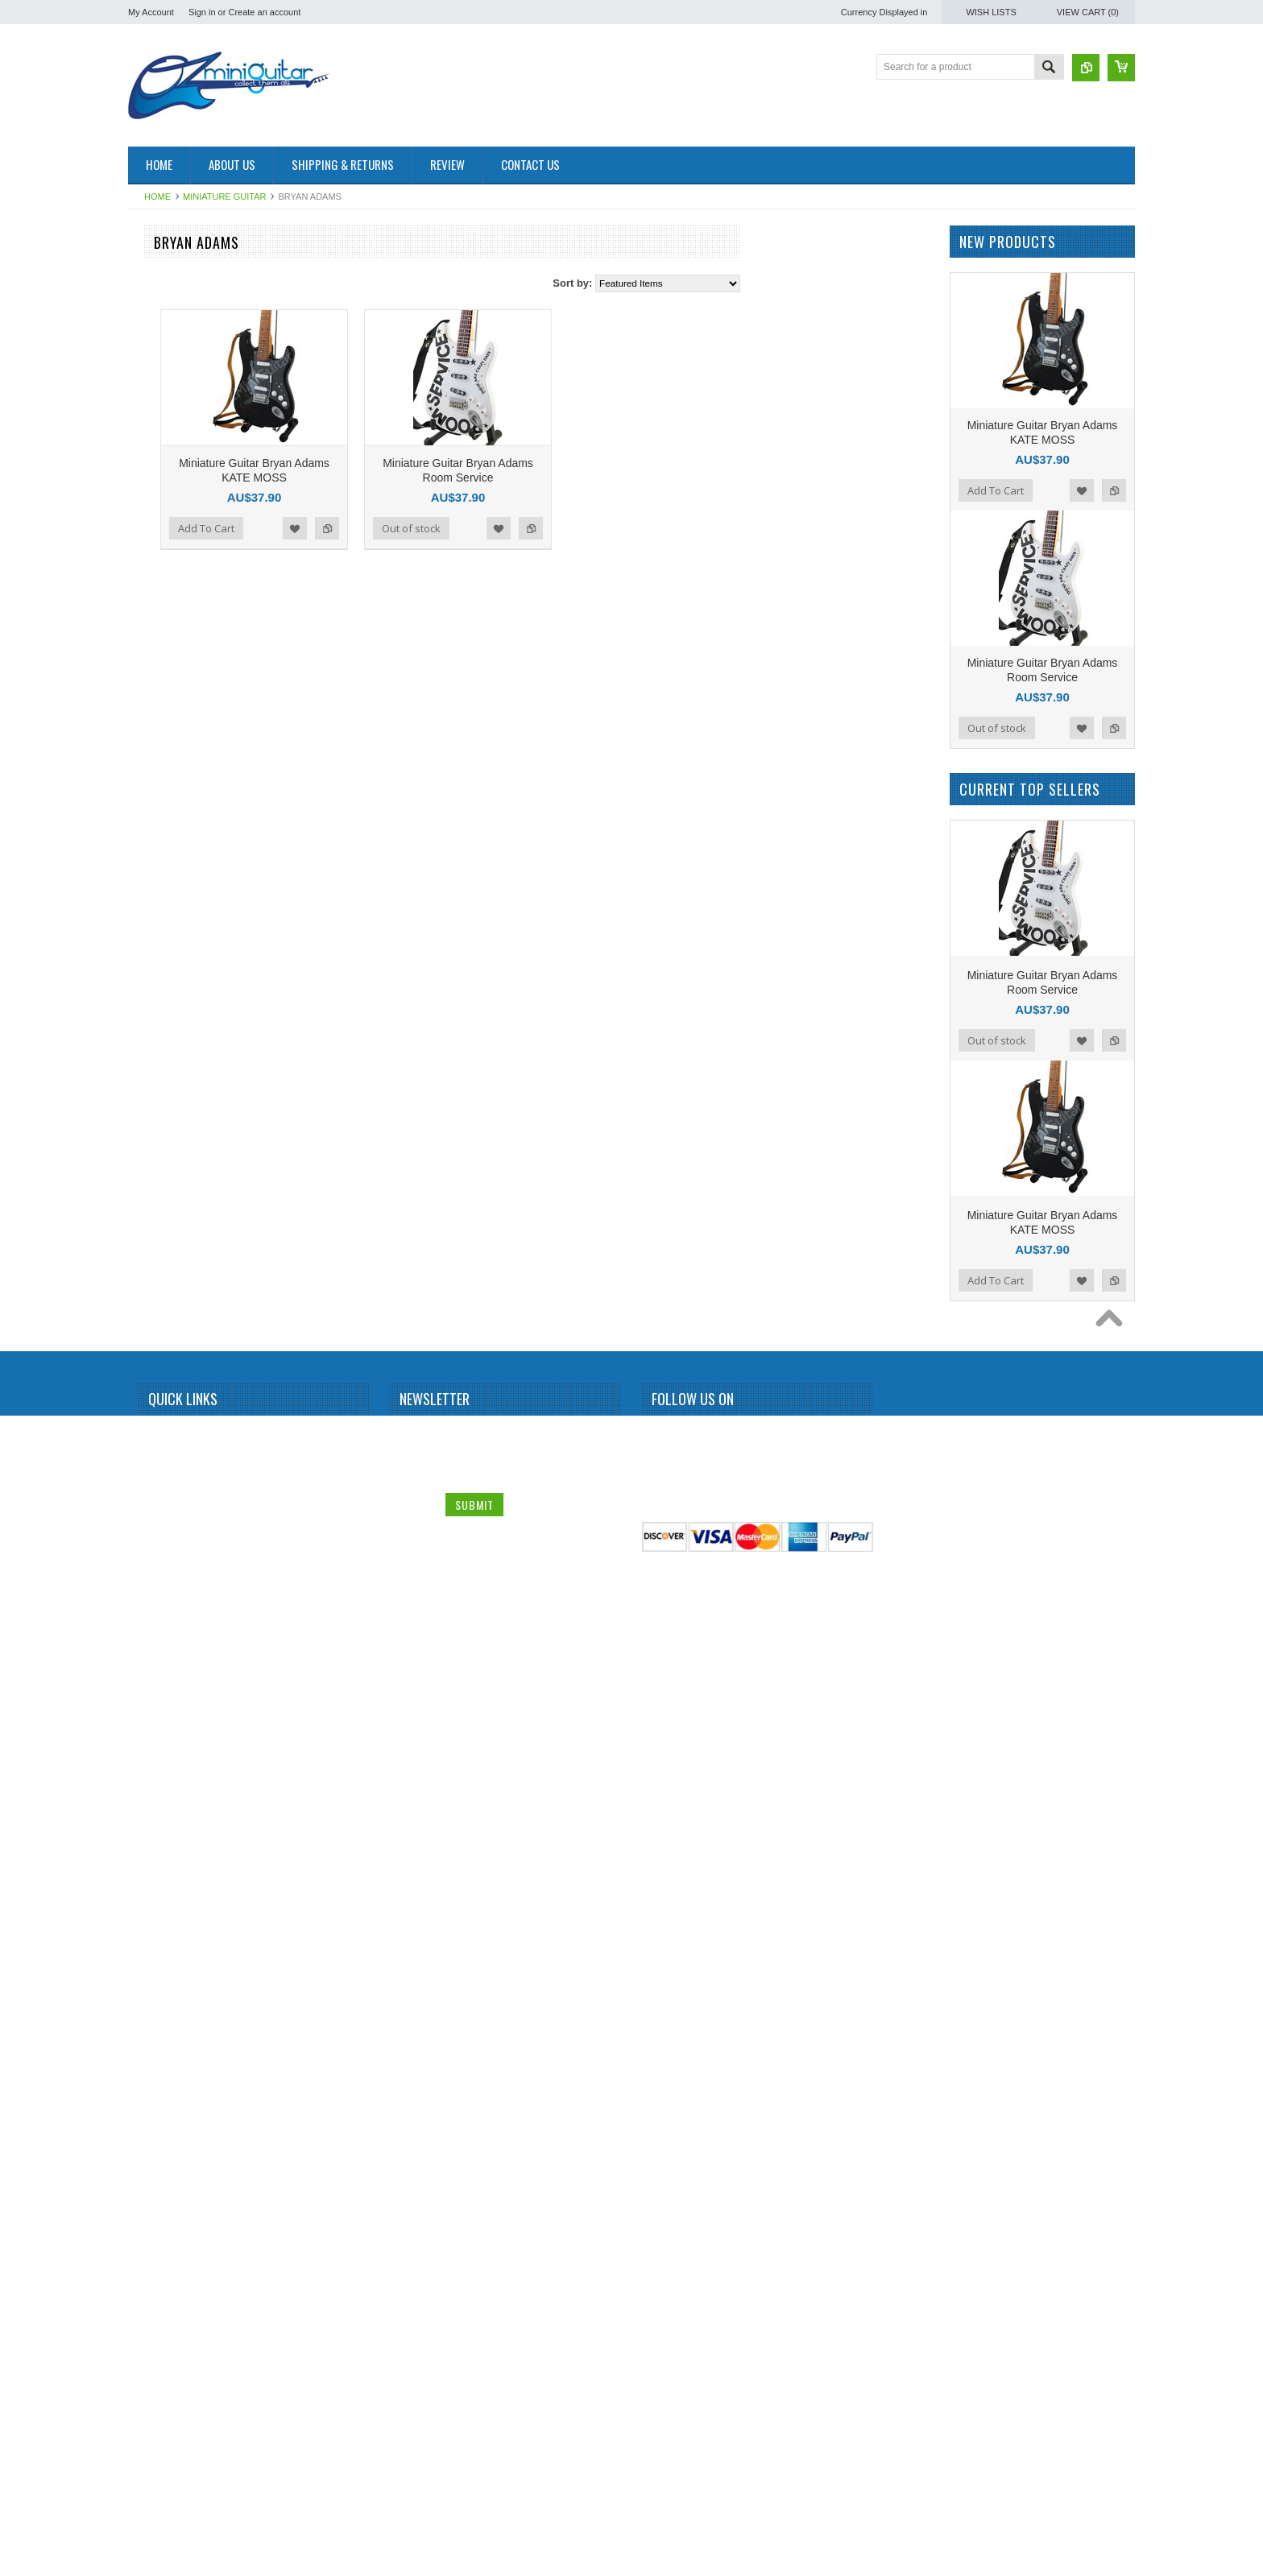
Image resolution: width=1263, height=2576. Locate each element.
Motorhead (160, 1555)
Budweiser (159, 709)
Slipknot (154, 1937)
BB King (154, 491)
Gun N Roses (166, 1064)
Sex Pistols (160, 1910)
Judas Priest (163, 1282)
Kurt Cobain (162, 1365)
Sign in (202, 12)
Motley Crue (163, 1528)
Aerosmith (158, 382)
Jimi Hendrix (163, 1173)
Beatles (153, 518)
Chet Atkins (161, 764)
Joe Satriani (162, 1200)
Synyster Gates (170, 2074)
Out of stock (604, 528)
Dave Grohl (161, 819)
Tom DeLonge (167, 2183)
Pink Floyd (159, 1691)
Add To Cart (399, 528)
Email (414, 2467)
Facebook (664, 2435)
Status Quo (161, 1964)
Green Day (160, 1037)
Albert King (160, 409)
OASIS (152, 1610)
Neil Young (160, 1583)
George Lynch (167, 1009)
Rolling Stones (168, 1883)
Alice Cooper (165, 436)
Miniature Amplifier (177, 273)
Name (415, 2433)
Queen (151, 1746)
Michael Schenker (175, 1501)
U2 (143, 2210)
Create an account (264, 12)
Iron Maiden (162, 1092)
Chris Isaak (161, 791)
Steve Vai (157, 1992)
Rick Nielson (164, 1856)
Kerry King (159, 1310)
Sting (148, 2047)
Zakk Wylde (162, 2265)
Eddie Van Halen (173, 900)
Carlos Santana (170, 736)
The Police (160, 2101)
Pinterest (722, 2435)
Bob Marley (161, 600)
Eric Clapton (163, 955)
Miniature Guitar (224, 196)
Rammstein (161, 1774)
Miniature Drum (170, 300)
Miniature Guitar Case (184, 2292)
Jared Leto (160, 1119)
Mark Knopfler (167, 1418)
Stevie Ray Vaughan (181, 2019)
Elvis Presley (165, 927)
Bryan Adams (165, 682)
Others (151, 1638)
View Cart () (1088, 12)
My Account (151, 12)
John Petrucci (166, 1228)
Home (157, 196)
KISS (148, 1337)
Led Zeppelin (165, 1392)
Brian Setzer (163, 628)
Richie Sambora (171, 1828)
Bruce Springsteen (177, 654)
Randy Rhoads (169, 1801)
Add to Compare (520, 528)
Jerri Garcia (162, 1146)
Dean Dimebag (169, 873)
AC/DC (152, 355)
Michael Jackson (173, 1473)
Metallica (156, 1446)
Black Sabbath (168, 573)
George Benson (171, 982)
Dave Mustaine (169, 846)
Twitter (693, 2435)
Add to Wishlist (488, 528)
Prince (150, 1719)
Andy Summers (170, 463)
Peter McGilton (169, 1664)
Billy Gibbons (165, 546)
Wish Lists (991, 12)
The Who (156, 2129)
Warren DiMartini (173, 2237)
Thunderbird (163, 2155)
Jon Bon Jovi (165, 1255)
